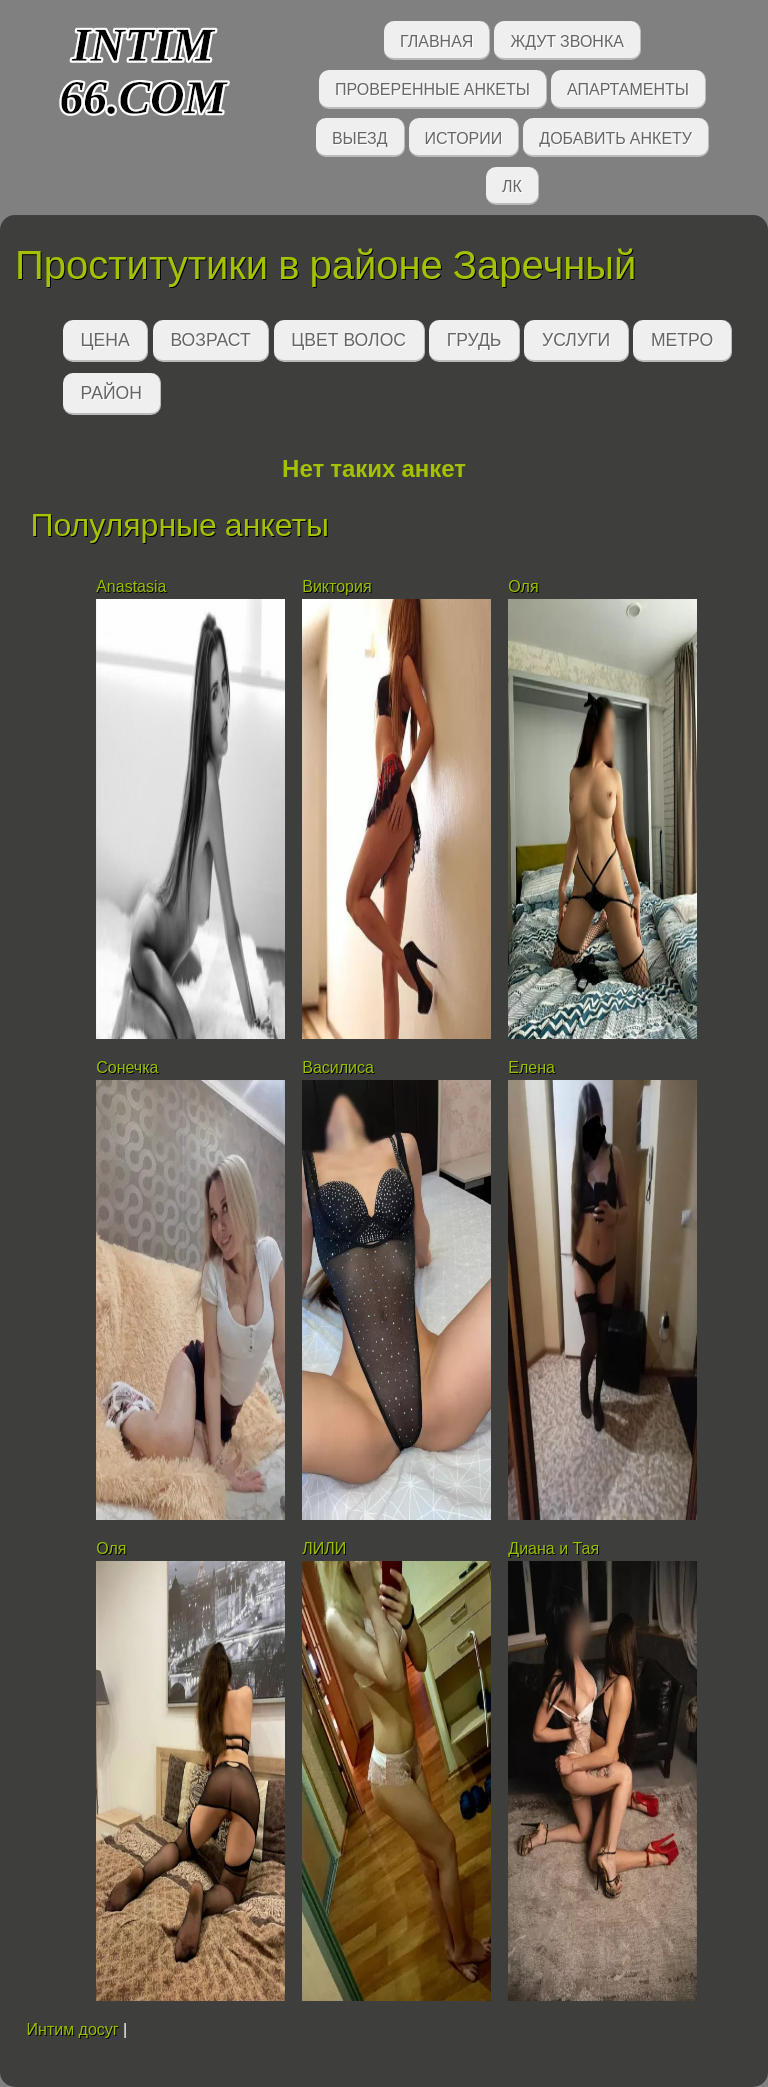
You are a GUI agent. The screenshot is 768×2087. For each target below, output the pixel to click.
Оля (523, 586)
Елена (531, 1067)
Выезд (360, 136)
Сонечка (127, 1067)
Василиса (338, 1067)
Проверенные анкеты (432, 87)
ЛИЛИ (324, 1548)
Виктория (336, 586)
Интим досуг (73, 2029)
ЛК (512, 184)
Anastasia (131, 586)
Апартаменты (628, 87)
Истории (464, 136)
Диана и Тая (553, 1548)
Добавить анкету (615, 136)
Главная (436, 39)
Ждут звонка (567, 39)
